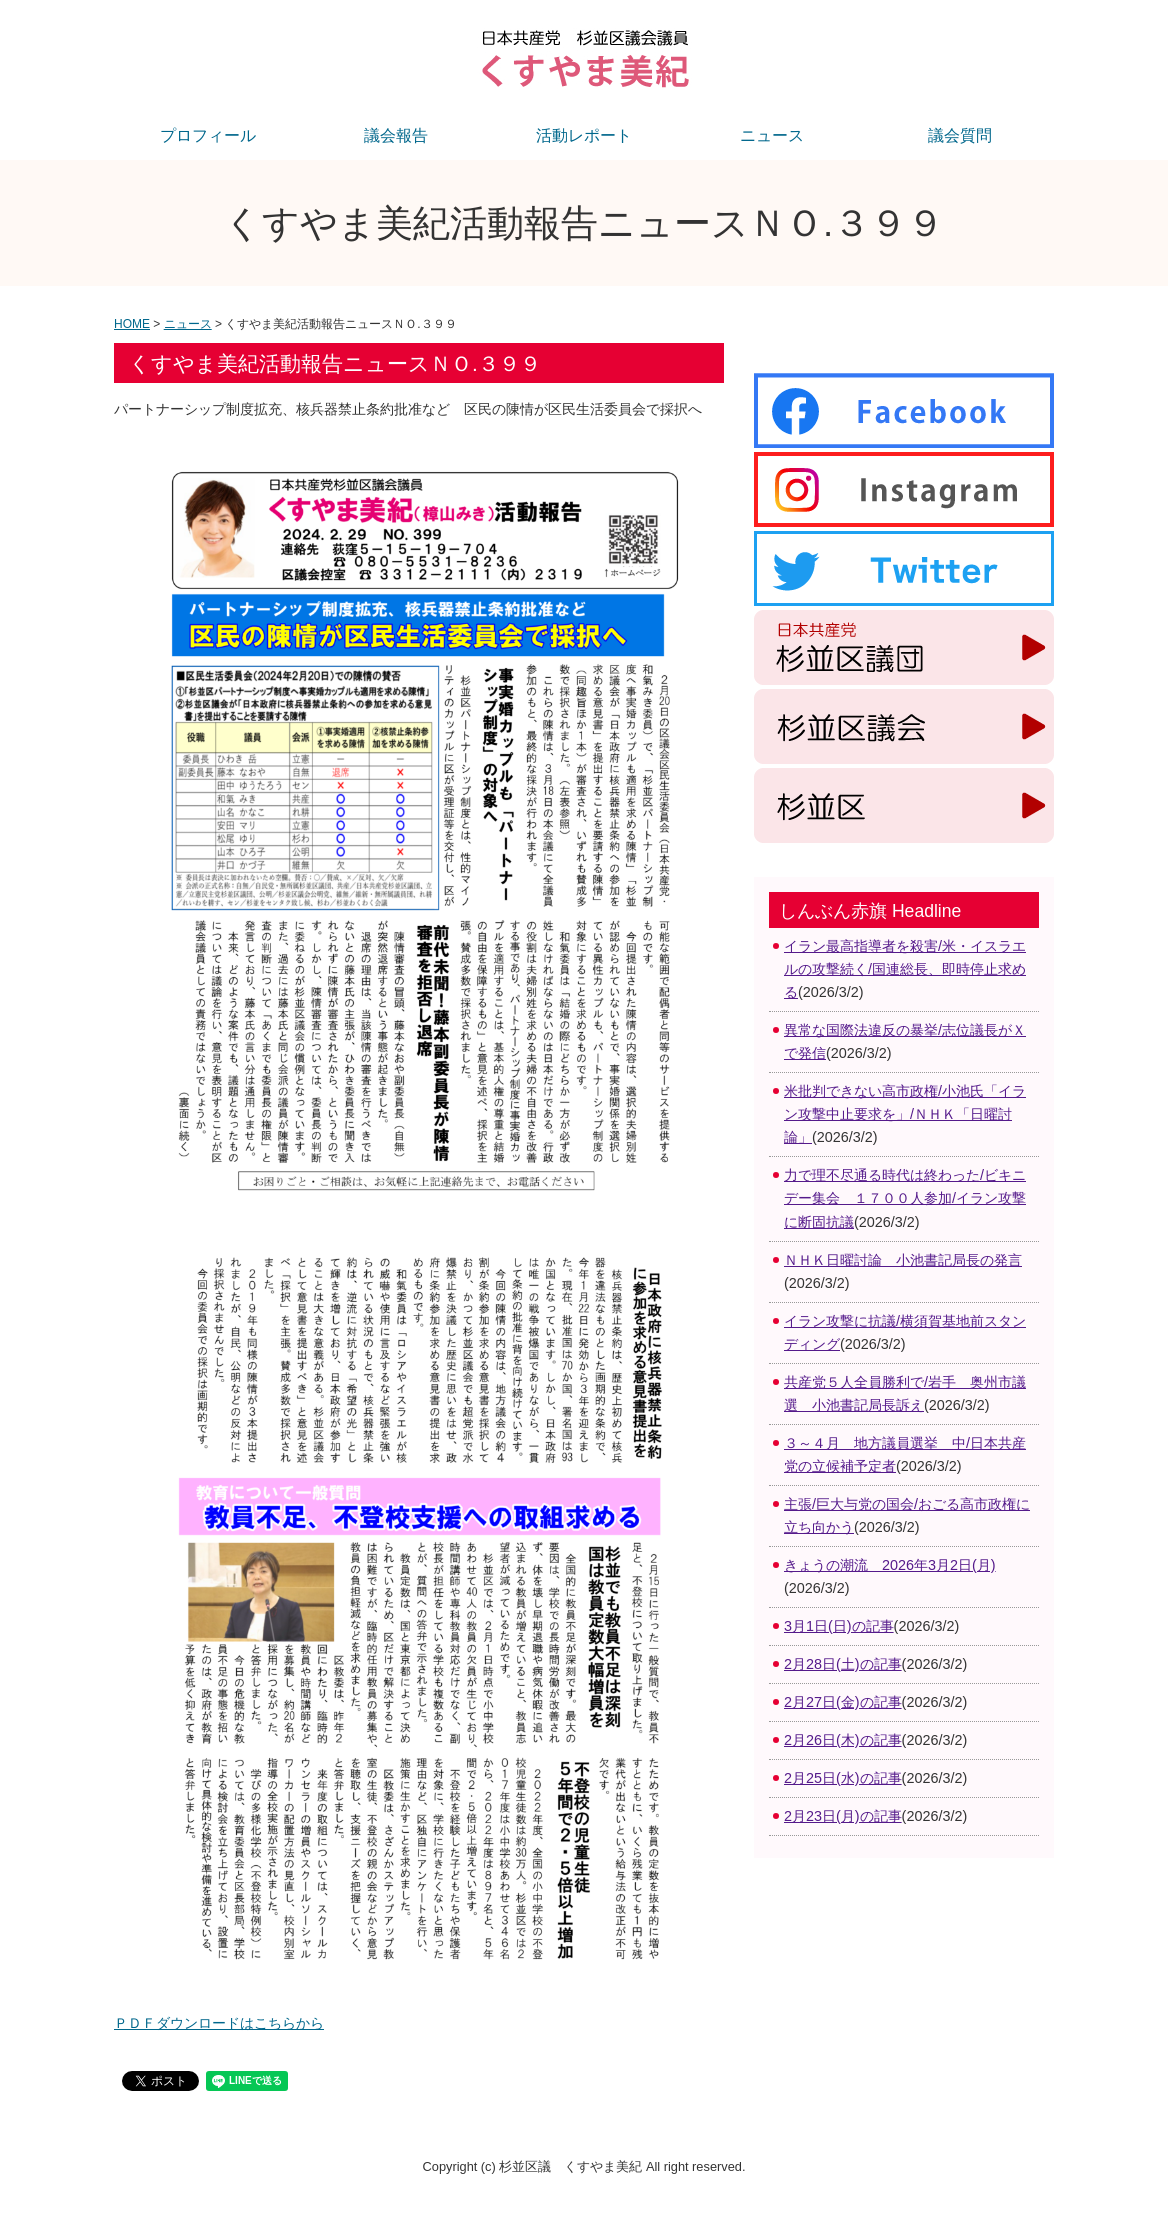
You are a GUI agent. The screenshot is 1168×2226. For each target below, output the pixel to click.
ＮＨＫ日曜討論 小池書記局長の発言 (903, 1260)
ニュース (772, 135)
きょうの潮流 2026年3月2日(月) (890, 1565)
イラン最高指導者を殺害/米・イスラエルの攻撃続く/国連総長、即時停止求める (905, 969)
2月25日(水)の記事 (843, 1778)
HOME (132, 324)
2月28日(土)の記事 (843, 1664)
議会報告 (396, 135)
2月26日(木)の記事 (843, 1740)
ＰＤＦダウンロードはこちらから (219, 2023)
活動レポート (584, 135)
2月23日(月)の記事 (843, 1816)
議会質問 (960, 135)
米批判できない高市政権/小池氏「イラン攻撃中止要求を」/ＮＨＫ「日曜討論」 (905, 1114)
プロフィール (208, 135)
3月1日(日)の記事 (839, 1626)
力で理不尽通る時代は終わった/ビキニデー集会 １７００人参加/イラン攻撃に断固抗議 (905, 1198)
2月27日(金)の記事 (843, 1702)
